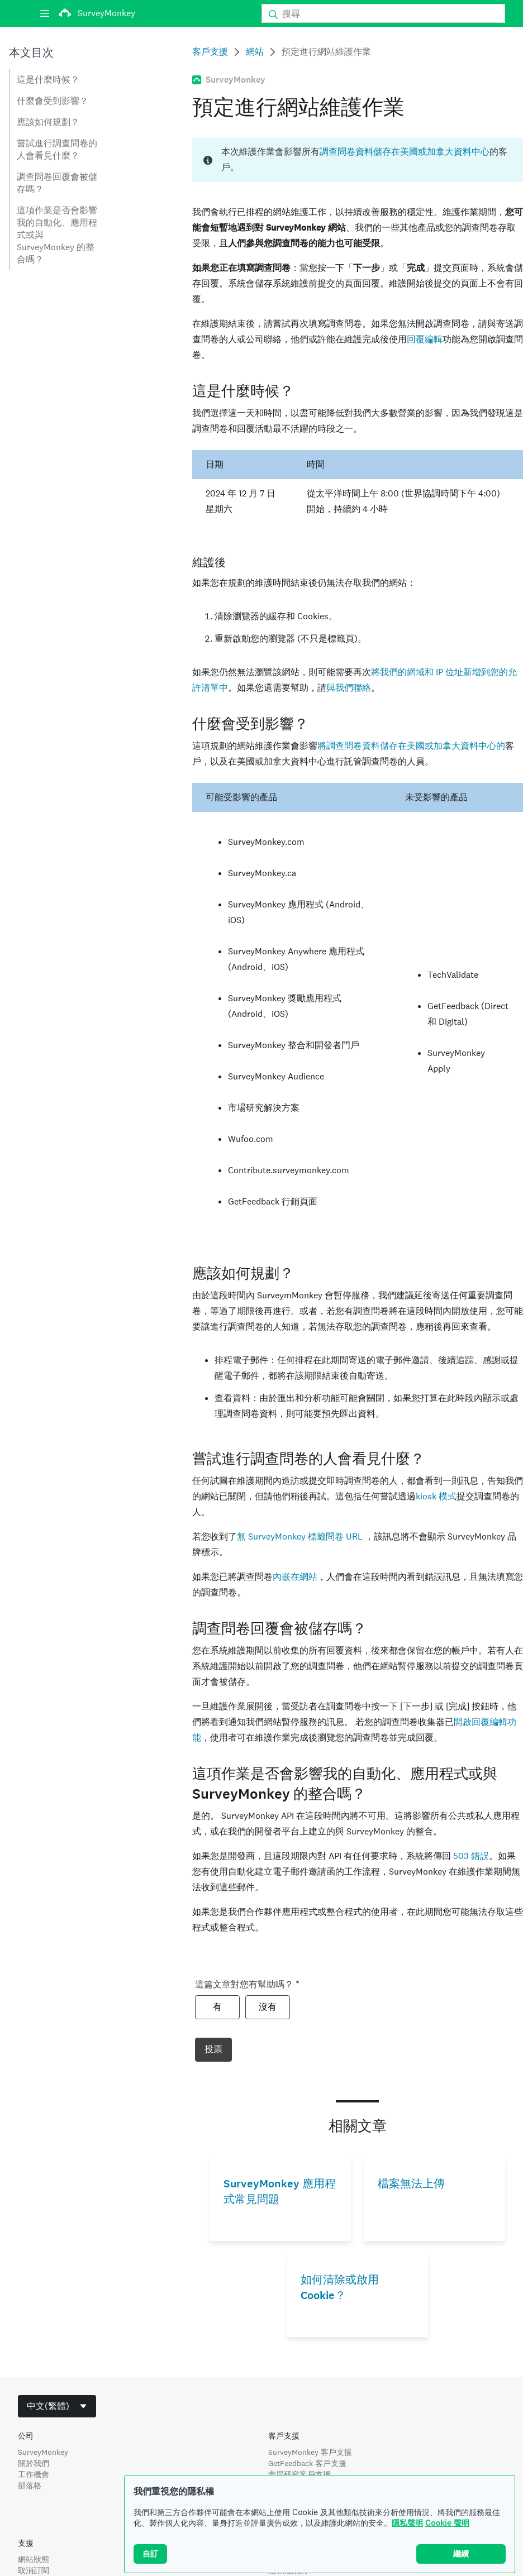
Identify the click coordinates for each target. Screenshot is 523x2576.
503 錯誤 (471, 1856)
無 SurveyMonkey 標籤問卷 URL (301, 1536)
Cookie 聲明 (447, 2543)
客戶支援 (210, 52)
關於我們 (33, 2463)
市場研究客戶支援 (299, 2474)
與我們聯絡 (348, 688)
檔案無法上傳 (411, 2183)
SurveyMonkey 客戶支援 (310, 2452)
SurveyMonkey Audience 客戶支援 (327, 2486)
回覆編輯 (425, 339)
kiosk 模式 (436, 1496)
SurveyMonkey (43, 2452)
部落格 (29, 2486)
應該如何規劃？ (48, 122)
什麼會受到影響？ (52, 101)
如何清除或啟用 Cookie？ (340, 2287)
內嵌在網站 (295, 1577)
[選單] (45, 13)
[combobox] (57, 2406)
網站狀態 (33, 2559)
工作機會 (33, 2474)
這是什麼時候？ (48, 79)
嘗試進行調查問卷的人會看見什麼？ (57, 149)
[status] (357, 159)
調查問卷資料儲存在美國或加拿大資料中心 (404, 151)
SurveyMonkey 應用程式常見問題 (280, 2191)
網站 (255, 52)
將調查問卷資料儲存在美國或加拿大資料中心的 (411, 746)
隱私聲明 (407, 2543)
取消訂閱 (33, 2570)
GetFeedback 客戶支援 (307, 2463)
